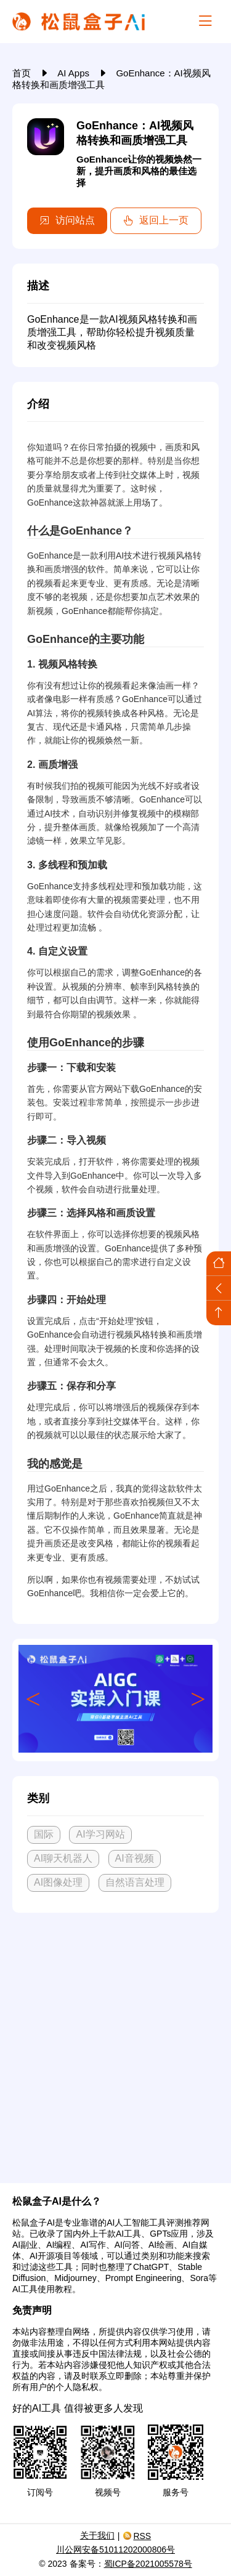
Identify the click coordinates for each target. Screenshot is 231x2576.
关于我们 (97, 2535)
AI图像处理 (58, 1882)
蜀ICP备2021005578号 (148, 2564)
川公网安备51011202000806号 (115, 2549)
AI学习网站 (100, 1834)
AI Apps (74, 73)
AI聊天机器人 (63, 1858)
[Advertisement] (115, 2043)
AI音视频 (134, 1858)
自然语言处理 (134, 1882)
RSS (137, 2536)
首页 (22, 73)
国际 (44, 1834)
